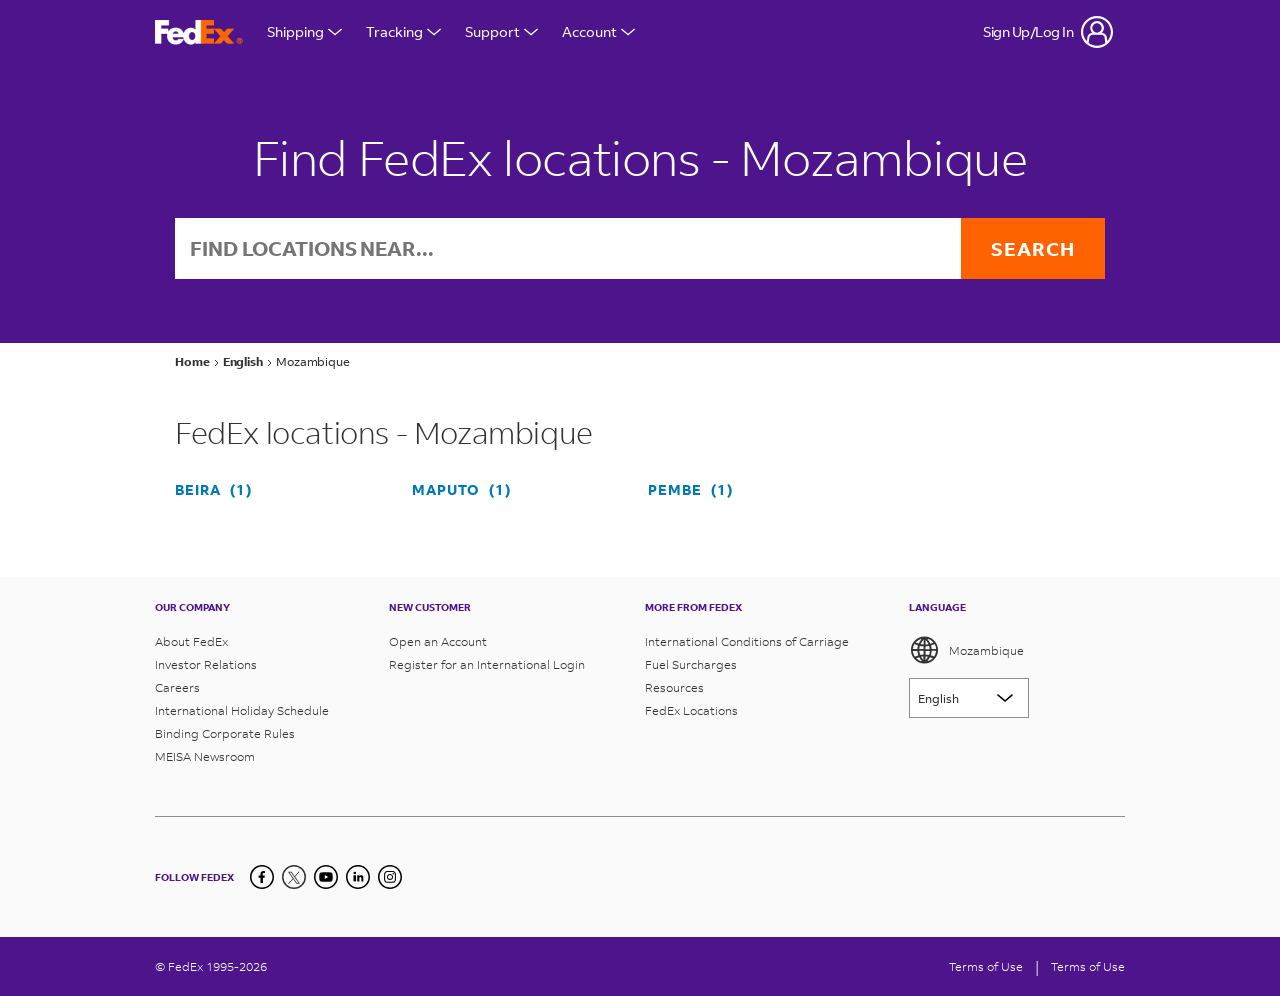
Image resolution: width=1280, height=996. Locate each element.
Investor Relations (206, 664)
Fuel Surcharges (691, 664)
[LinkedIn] (358, 877)
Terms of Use (986, 966)
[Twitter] (294, 877)
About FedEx (191, 641)
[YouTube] (326, 877)
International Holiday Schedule (242, 710)
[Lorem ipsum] (969, 698)
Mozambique (966, 650)
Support (501, 31)
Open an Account (438, 641)
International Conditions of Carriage (747, 641)
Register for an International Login (487, 664)
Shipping (304, 31)
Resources (674, 687)
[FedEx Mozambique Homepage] (199, 32)
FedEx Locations (691, 710)
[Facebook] (262, 877)
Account (598, 31)
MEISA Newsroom (205, 756)
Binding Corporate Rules (225, 733)
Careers (177, 687)
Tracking (403, 31)
